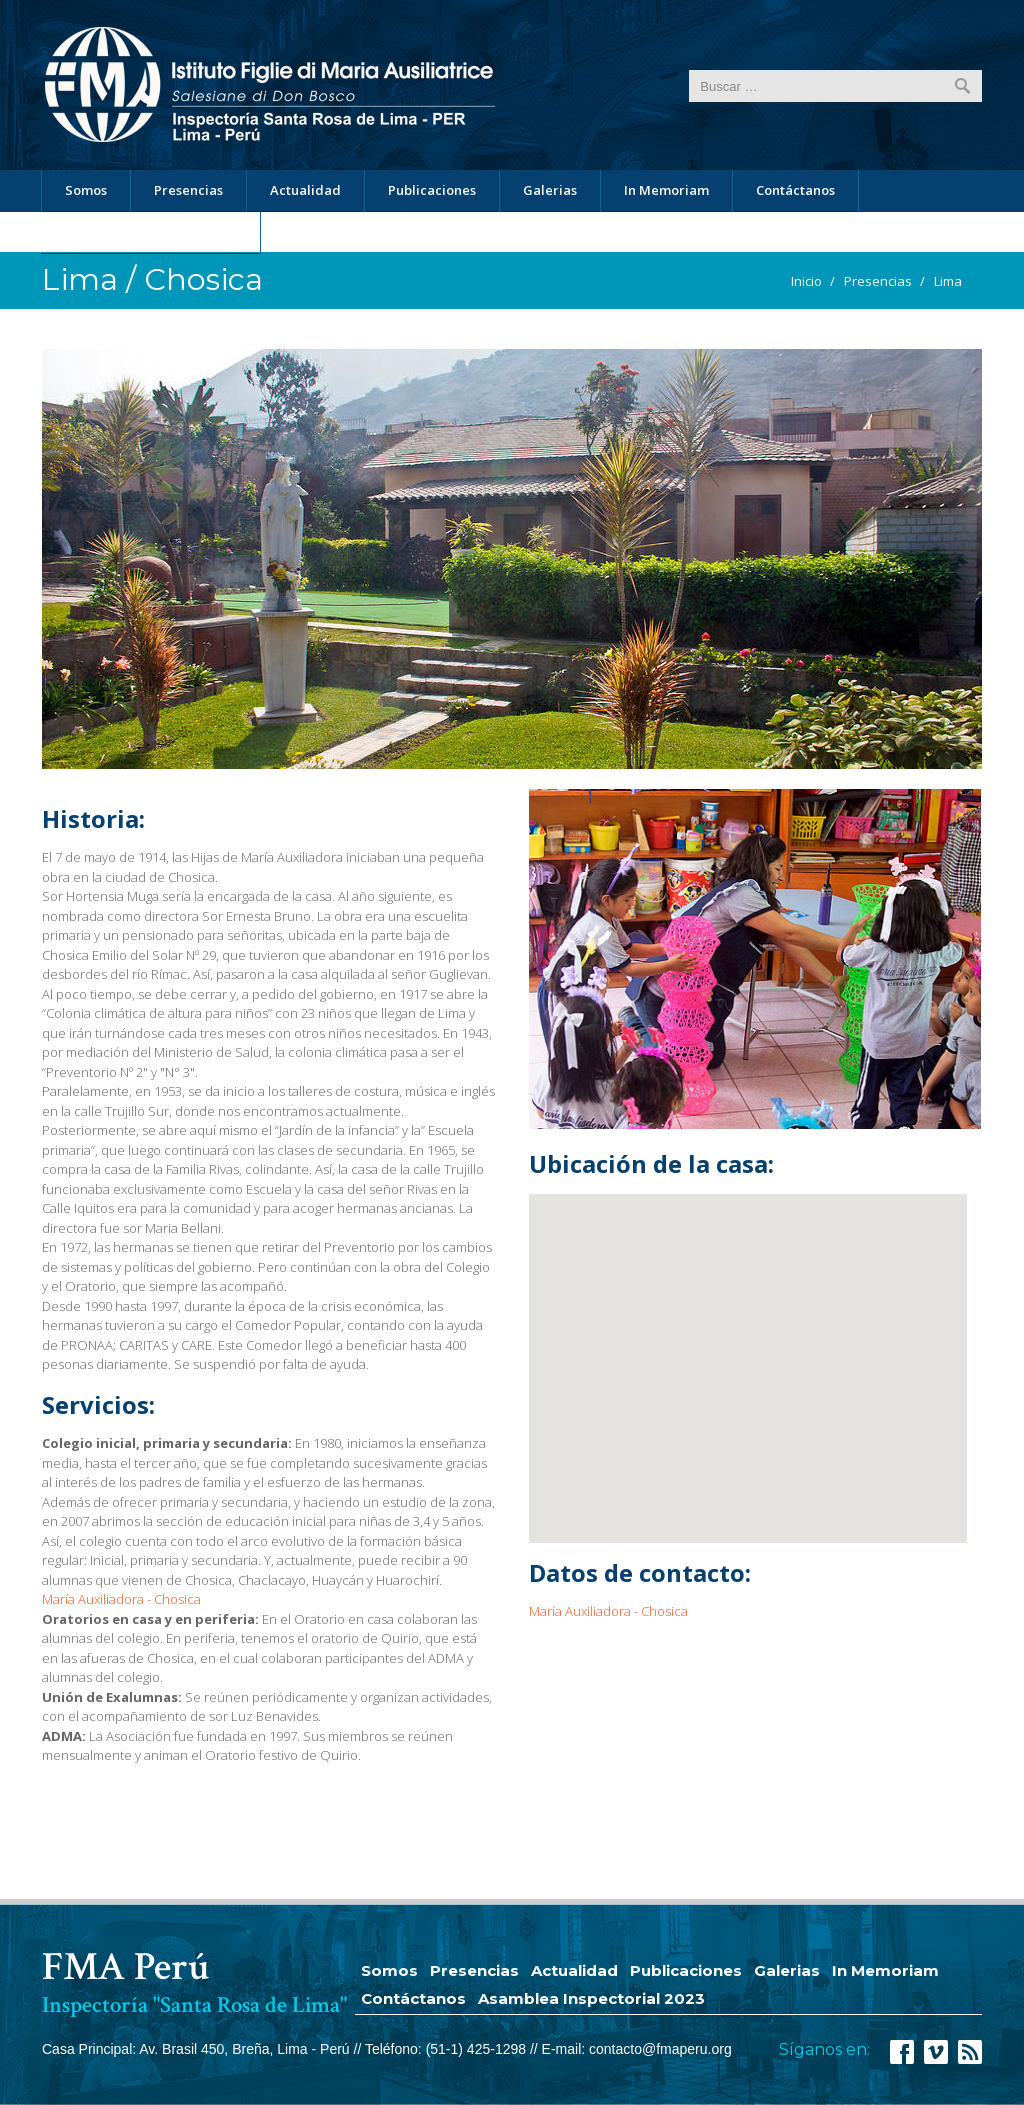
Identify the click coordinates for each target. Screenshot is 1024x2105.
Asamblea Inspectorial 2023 (150, 232)
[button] (717, 1355)
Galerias (550, 190)
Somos (86, 190)
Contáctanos (795, 190)
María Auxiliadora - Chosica (121, 1599)
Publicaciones (432, 190)
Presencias (188, 190)
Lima (948, 281)
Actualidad (305, 190)
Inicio (806, 281)
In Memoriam (666, 190)
